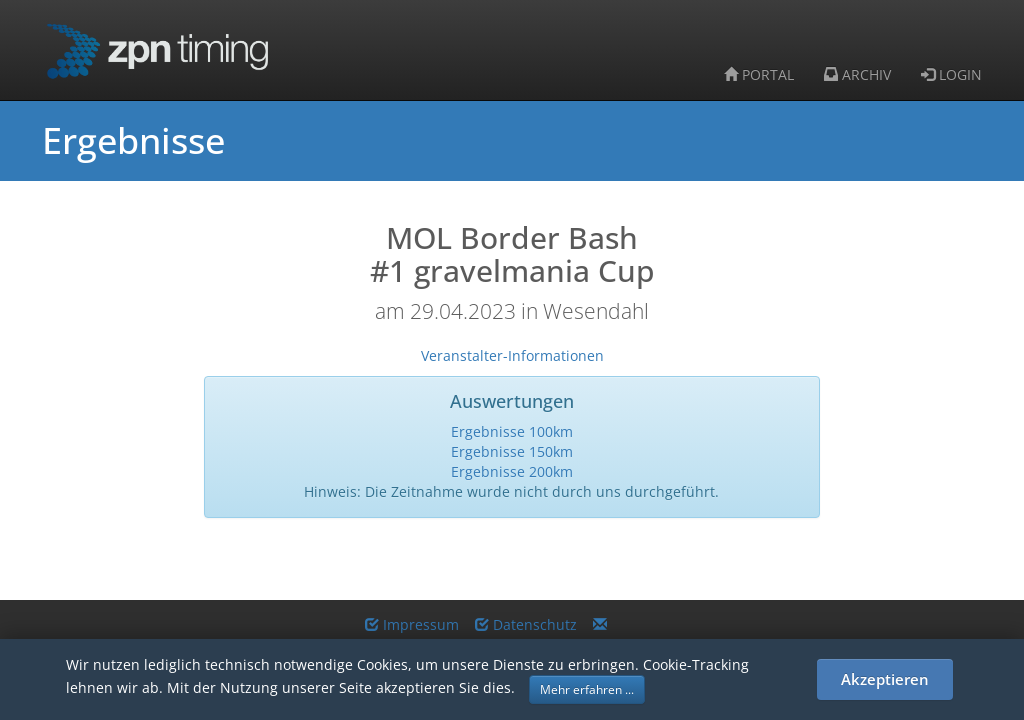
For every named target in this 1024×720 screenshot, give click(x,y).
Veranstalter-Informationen (512, 355)
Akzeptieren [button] (885, 679)
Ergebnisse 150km (512, 451)
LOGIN (951, 74)
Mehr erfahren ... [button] (587, 689)
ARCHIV (857, 74)
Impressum (412, 624)
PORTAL (759, 74)
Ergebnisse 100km (512, 431)
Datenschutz (526, 624)
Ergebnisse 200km (512, 471)
